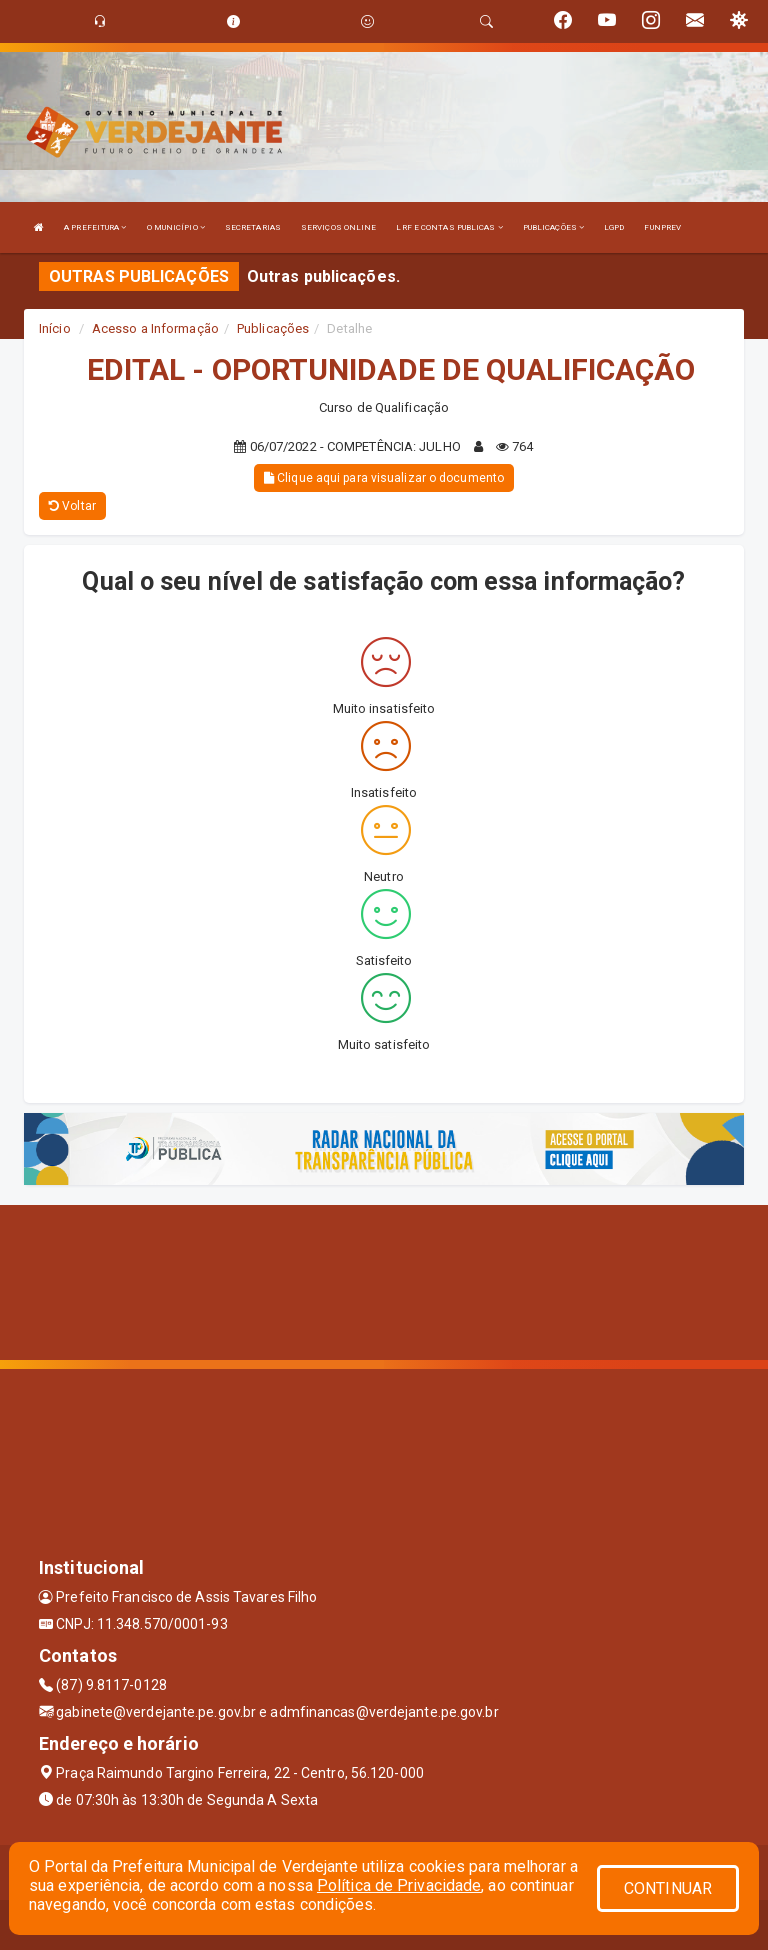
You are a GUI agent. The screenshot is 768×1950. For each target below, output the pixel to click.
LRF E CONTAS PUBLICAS (449, 227)
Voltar (72, 506)
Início (55, 328)
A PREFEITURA (95, 227)
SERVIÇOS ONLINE (339, 227)
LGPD (614, 227)
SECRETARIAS (253, 227)
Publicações (273, 328)
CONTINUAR (668, 1888)
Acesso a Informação (155, 328)
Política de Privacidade (399, 1885)
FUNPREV (662, 227)
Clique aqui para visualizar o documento (384, 478)
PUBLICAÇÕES (553, 227)
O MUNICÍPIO (176, 227)
